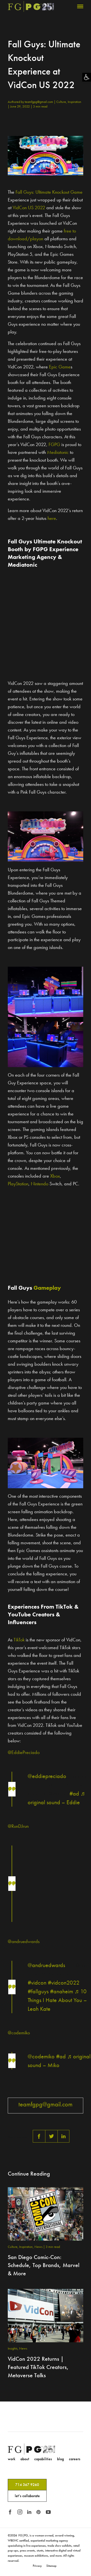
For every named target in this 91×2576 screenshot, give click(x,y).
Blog (60, 2458)
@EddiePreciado (24, 1752)
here (52, 518)
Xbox (55, 1176)
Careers (74, 2458)
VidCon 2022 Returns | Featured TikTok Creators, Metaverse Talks (38, 2367)
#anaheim (61, 1991)
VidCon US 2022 (29, 207)
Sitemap (51, 2566)
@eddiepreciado (47, 1776)
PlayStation (18, 1183)
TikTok (19, 1640)
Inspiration (74, 102)
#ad (74, 1793)
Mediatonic (58, 452)
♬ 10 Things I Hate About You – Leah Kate (57, 1999)
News (38, 2246)
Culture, (62, 102)
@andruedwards (24, 1941)
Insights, (13, 2348)
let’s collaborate (27, 2495)
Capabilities (43, 2458)
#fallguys (38, 1991)
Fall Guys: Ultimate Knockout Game (49, 192)
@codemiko (19, 2032)
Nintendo (39, 1183)
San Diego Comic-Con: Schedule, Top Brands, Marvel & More (43, 2265)
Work (11, 2458)
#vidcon (37, 1982)
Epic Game (60, 367)
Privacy (37, 2566)
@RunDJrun (18, 1826)
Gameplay (47, 1287)
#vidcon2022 (64, 1982)
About (24, 2458)
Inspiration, (26, 2246)
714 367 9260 (27, 2484)
